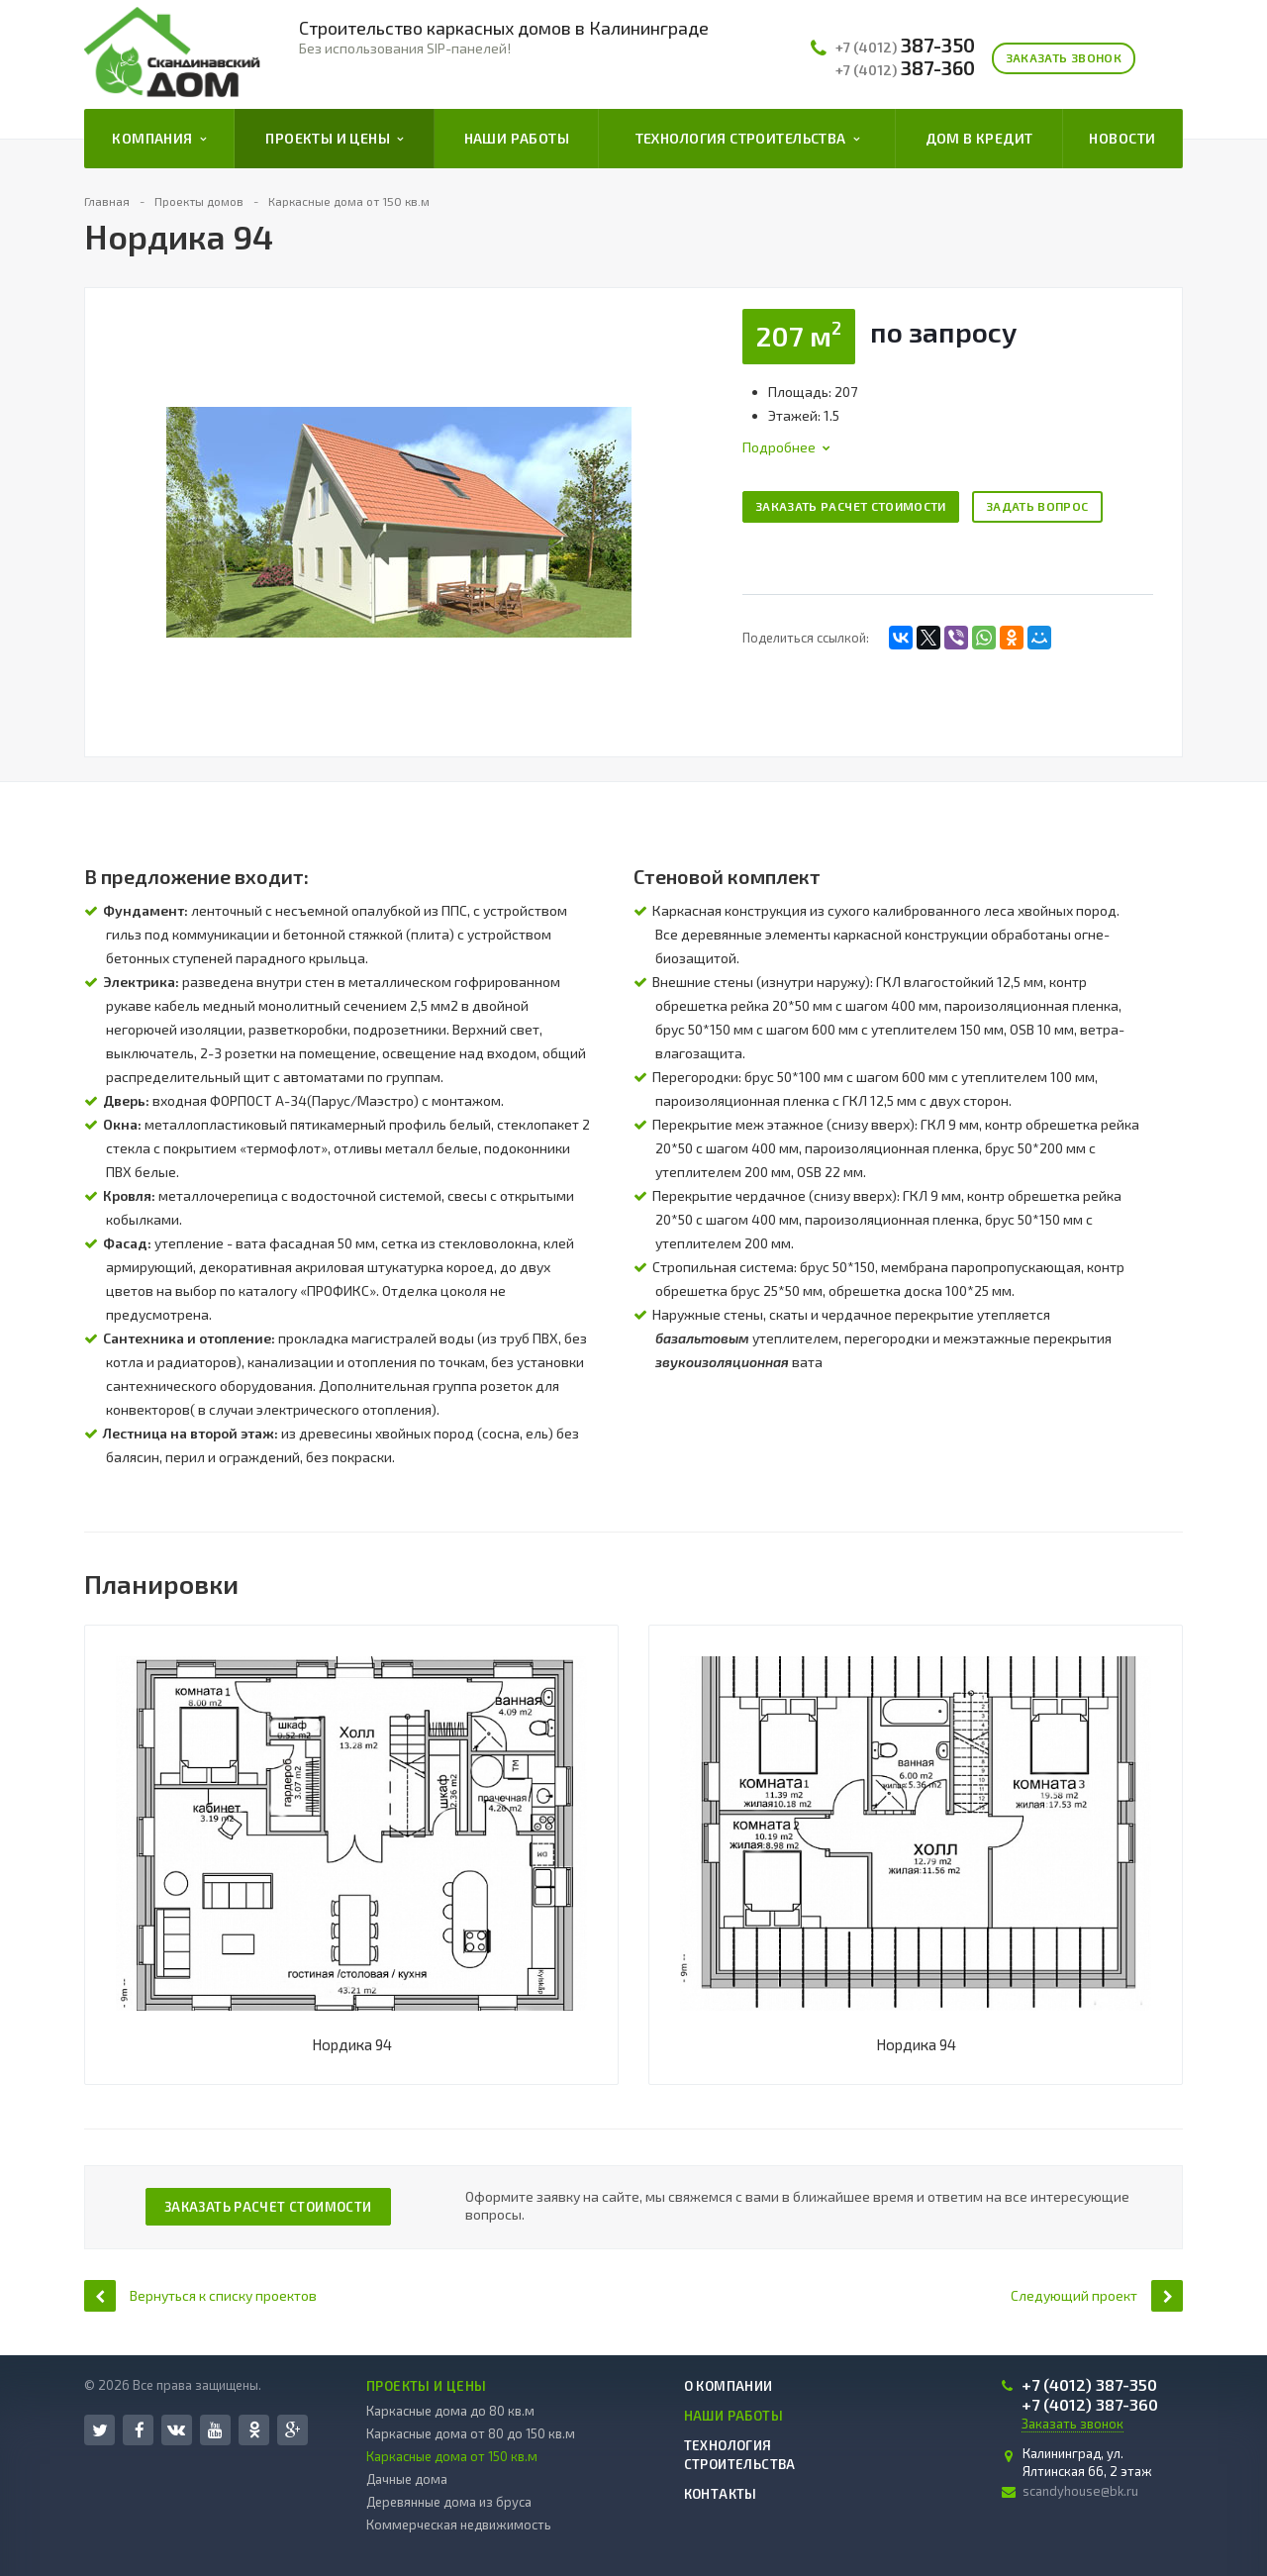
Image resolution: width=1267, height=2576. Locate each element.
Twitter (100, 2430)
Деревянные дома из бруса (449, 2502)
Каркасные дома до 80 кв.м (450, 2411)
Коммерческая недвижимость (458, 2524)
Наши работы (517, 138)
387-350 (905, 45)
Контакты (720, 2494)
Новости (1122, 138)
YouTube (215, 2430)
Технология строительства (747, 139)
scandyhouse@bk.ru (1080, 2491)
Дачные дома (406, 2479)
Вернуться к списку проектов (200, 2295)
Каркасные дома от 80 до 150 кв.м (470, 2433)
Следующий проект (1097, 2295)
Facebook (140, 2430)
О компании (728, 2386)
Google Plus (293, 2430)
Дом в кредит (979, 138)
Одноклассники (254, 2429)
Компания (159, 139)
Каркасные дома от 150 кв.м (451, 2456)
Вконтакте (176, 2429)
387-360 (905, 68)
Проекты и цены (334, 139)
